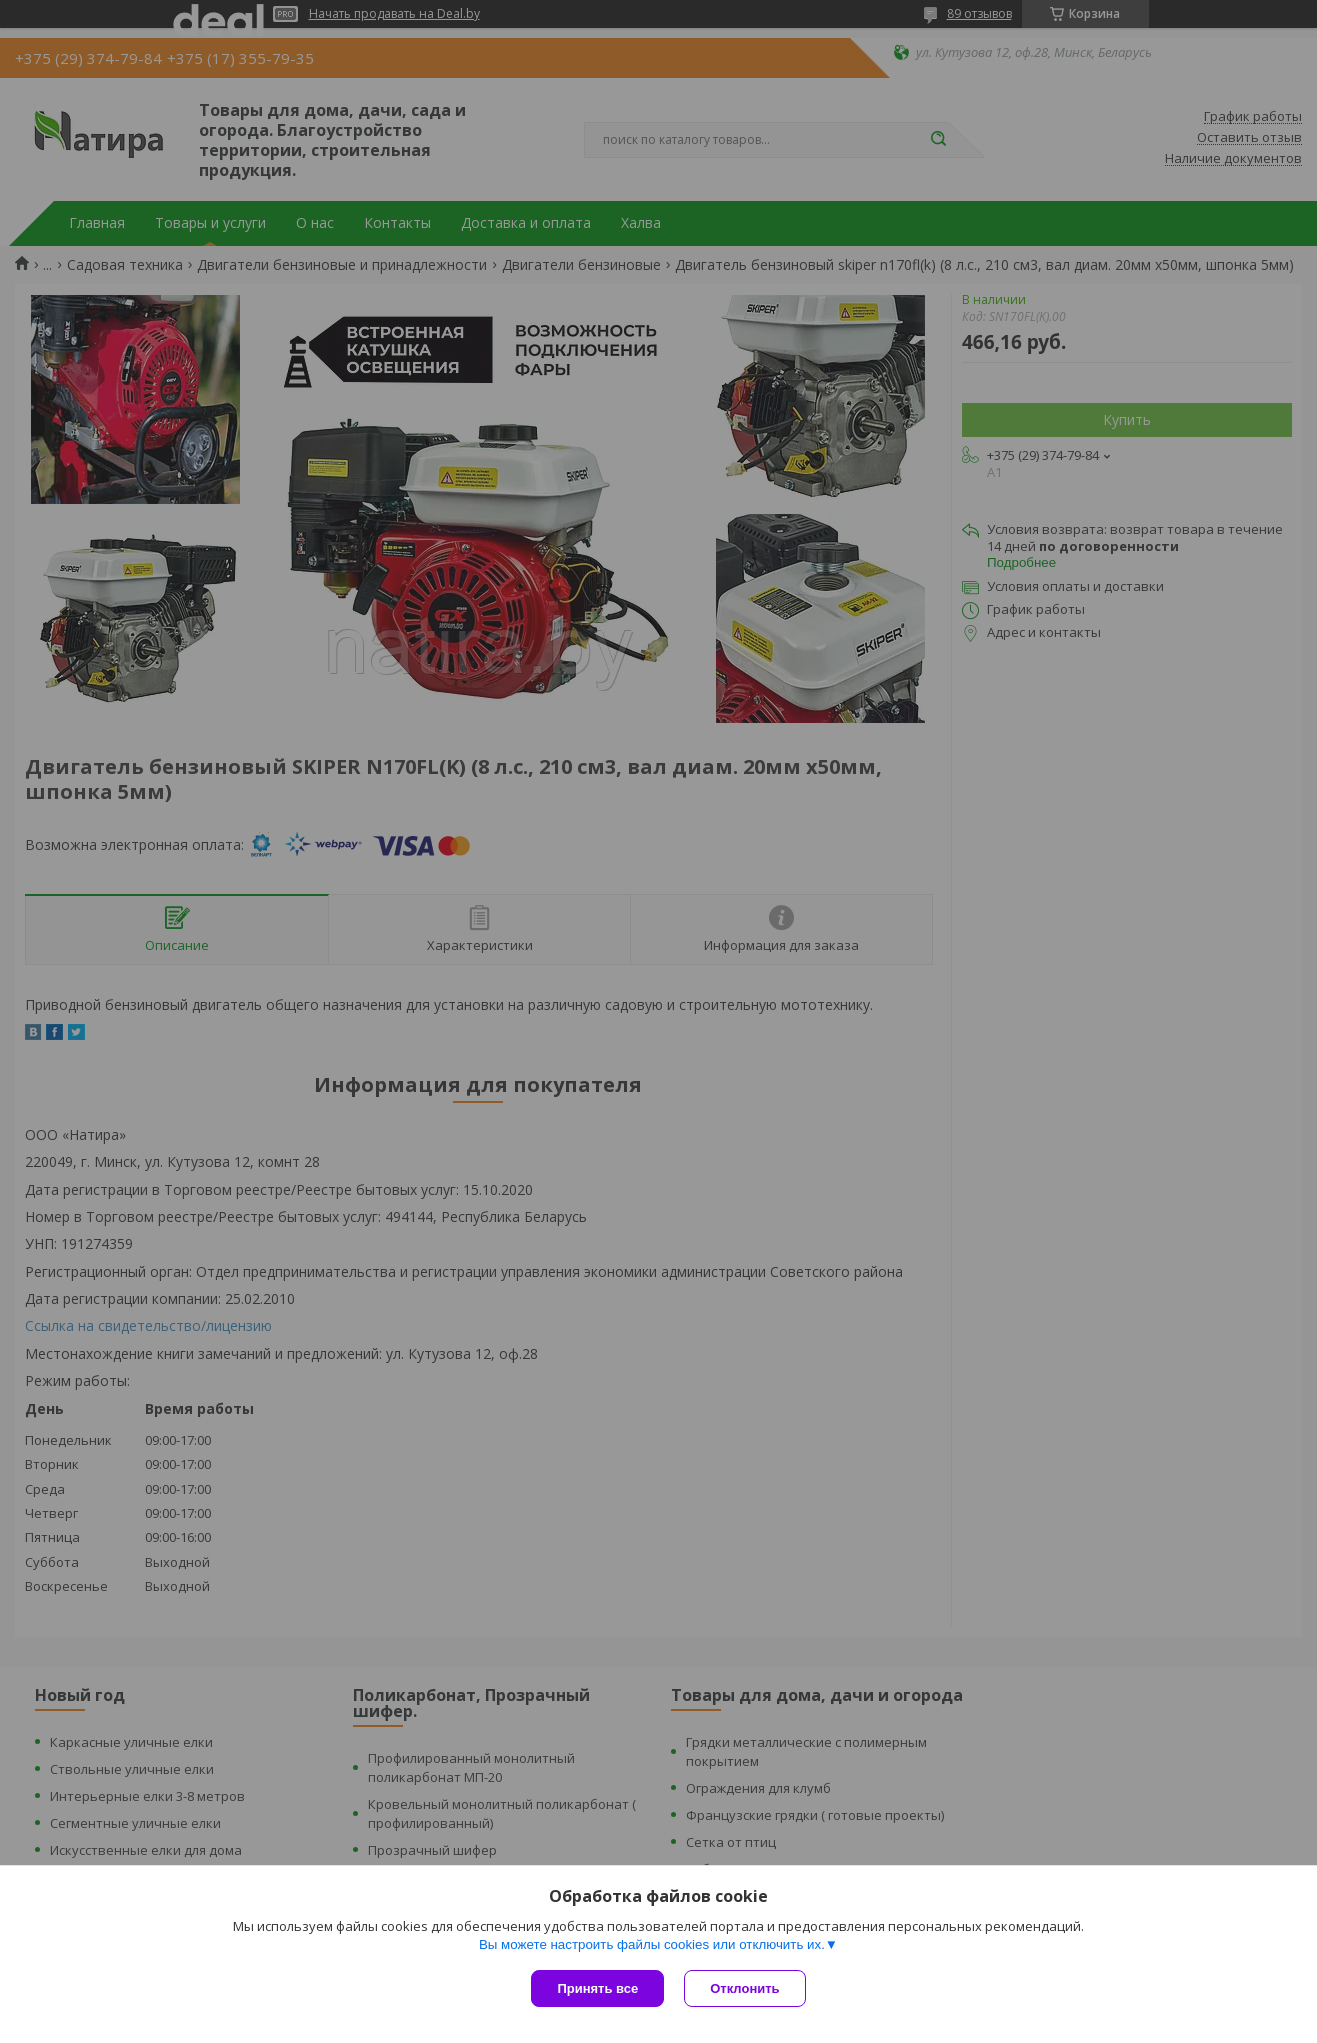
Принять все (597, 1988)
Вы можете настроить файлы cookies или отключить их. (652, 1944)
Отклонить (744, 1988)
